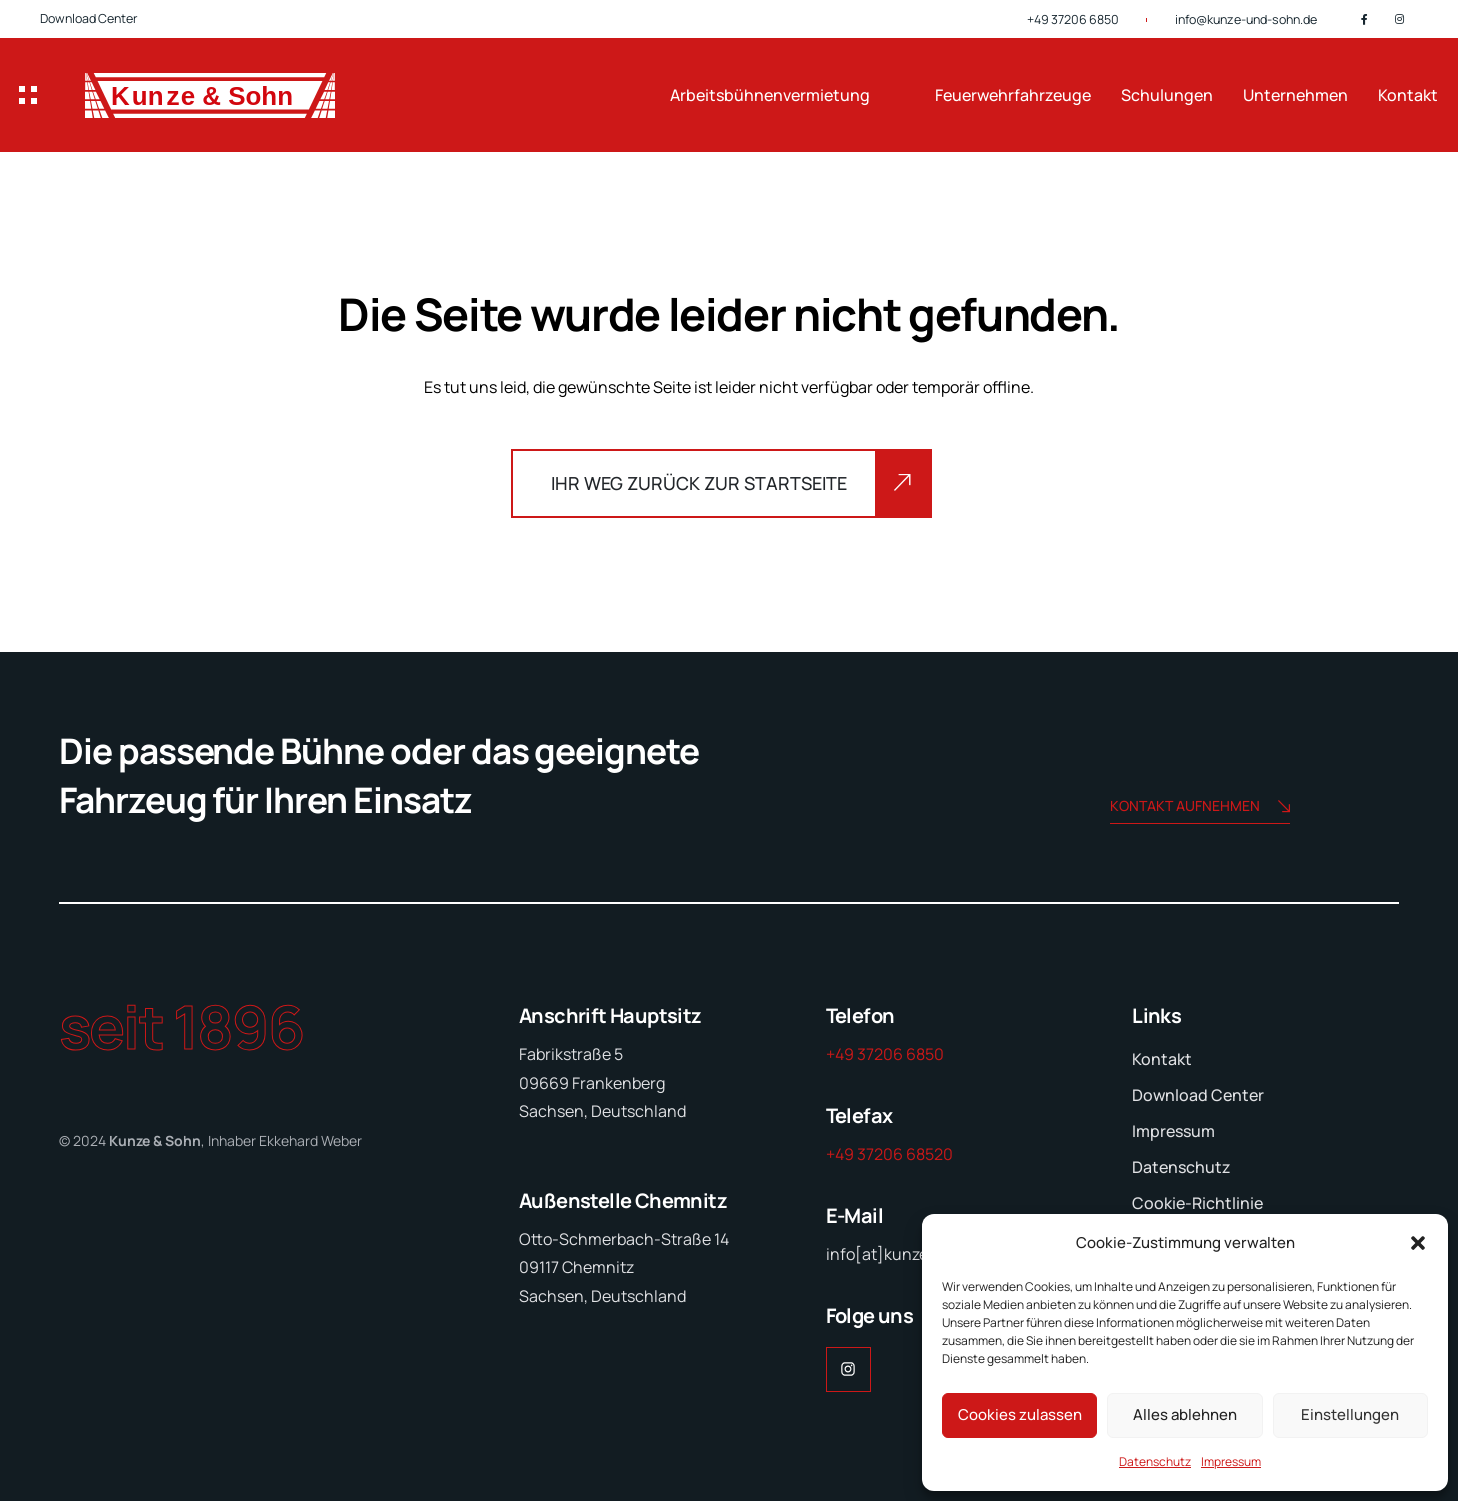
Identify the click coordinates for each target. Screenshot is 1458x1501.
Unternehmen (1295, 95)
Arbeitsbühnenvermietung (770, 95)
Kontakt (1408, 95)
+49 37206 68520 (889, 1154)
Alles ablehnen (1185, 1414)
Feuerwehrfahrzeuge (1013, 95)
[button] (1418, 1243)
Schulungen (1167, 95)
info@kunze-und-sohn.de (1246, 19)
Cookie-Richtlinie (1197, 1203)
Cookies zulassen (1020, 1414)
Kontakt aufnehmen (1200, 807)
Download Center (88, 18)
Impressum (1231, 1461)
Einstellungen (1350, 1414)
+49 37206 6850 (1073, 19)
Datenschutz (1155, 1461)
